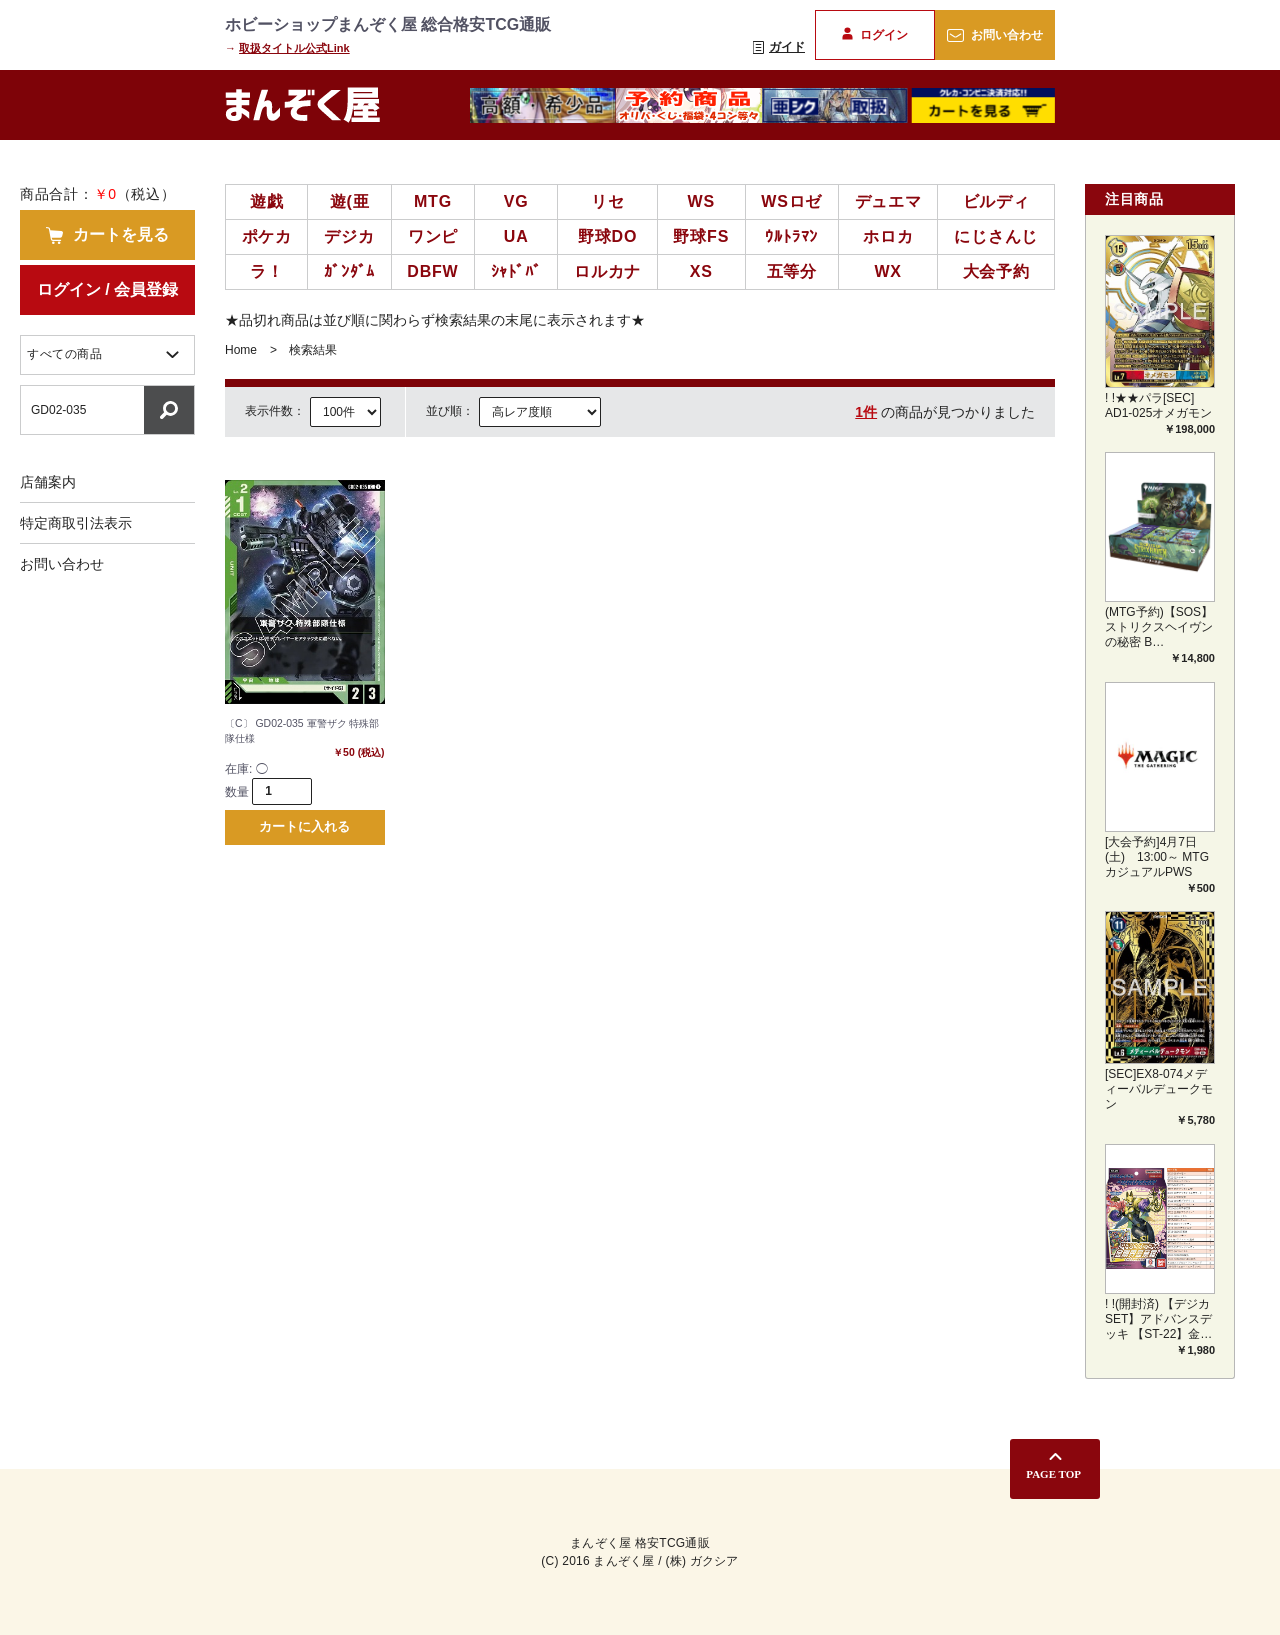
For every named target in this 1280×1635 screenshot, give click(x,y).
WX (887, 271)
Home (241, 350)
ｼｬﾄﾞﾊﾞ (516, 271)
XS (701, 271)
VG (516, 201)
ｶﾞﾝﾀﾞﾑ (349, 271)
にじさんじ (996, 236)
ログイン (874, 34)
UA (516, 236)
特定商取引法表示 (76, 523)
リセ (608, 201)
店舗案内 (48, 482)
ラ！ (267, 271)
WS (701, 201)
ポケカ (267, 236)
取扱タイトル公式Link (294, 48)
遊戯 (267, 201)
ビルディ (996, 201)
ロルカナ (607, 271)
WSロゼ (791, 201)
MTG (433, 201)
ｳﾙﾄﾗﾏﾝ (791, 236)
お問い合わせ (994, 35)
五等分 (792, 271)
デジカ (349, 236)
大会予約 (996, 271)
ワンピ (433, 236)
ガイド (779, 47)
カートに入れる (304, 833)
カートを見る (107, 235)
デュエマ (888, 201)
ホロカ (888, 236)
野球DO (607, 236)
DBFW (432, 271)
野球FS (701, 236)
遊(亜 (350, 201)
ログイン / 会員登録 (107, 289)
